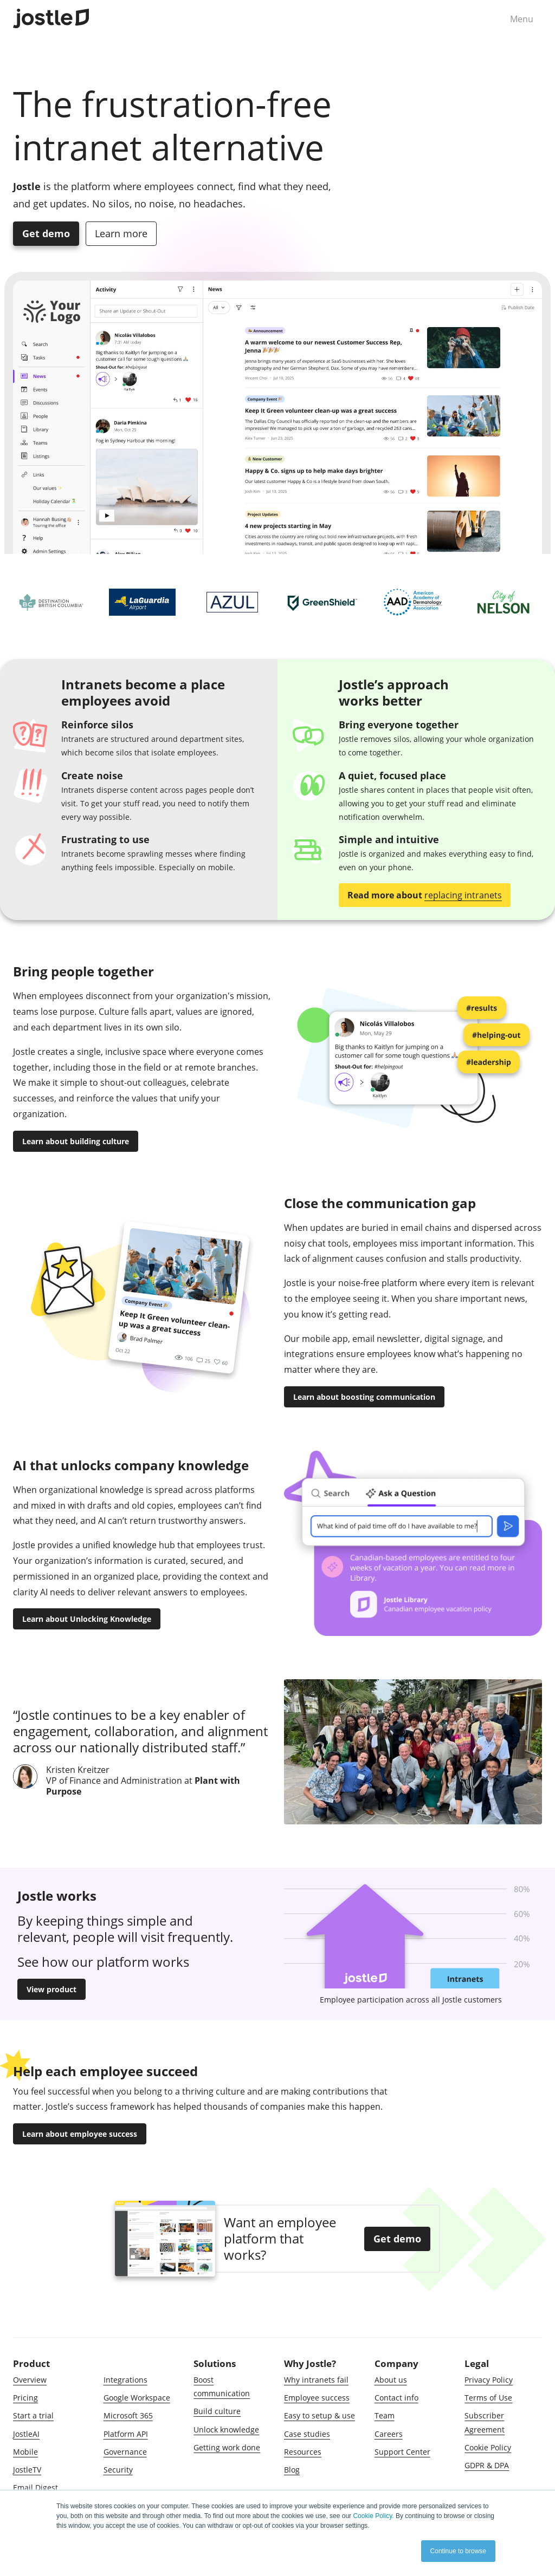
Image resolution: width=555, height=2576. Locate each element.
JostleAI (26, 2434)
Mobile (25, 2452)
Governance (125, 2452)
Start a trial (33, 2415)
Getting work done (226, 2447)
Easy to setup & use (319, 2415)
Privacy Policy (488, 2380)
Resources (302, 2452)
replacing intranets (463, 895)
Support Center (402, 2452)
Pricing (25, 2397)
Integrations (125, 2380)
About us (391, 2380)
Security (118, 2469)
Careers (389, 2434)
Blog (292, 2469)
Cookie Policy (487, 2447)
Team (385, 2415)
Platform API (126, 2434)
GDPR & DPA (486, 2465)
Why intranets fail (316, 2380)
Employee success (317, 2397)
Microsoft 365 (128, 2415)
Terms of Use (488, 2397)
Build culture (217, 2411)
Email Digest (35, 2487)
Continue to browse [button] (458, 2551)
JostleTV (27, 2469)
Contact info (396, 2397)
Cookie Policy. (373, 2516)
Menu (521, 19)
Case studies (307, 2434)
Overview (30, 2380)
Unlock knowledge (226, 2429)
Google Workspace (137, 2397)
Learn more (121, 233)
